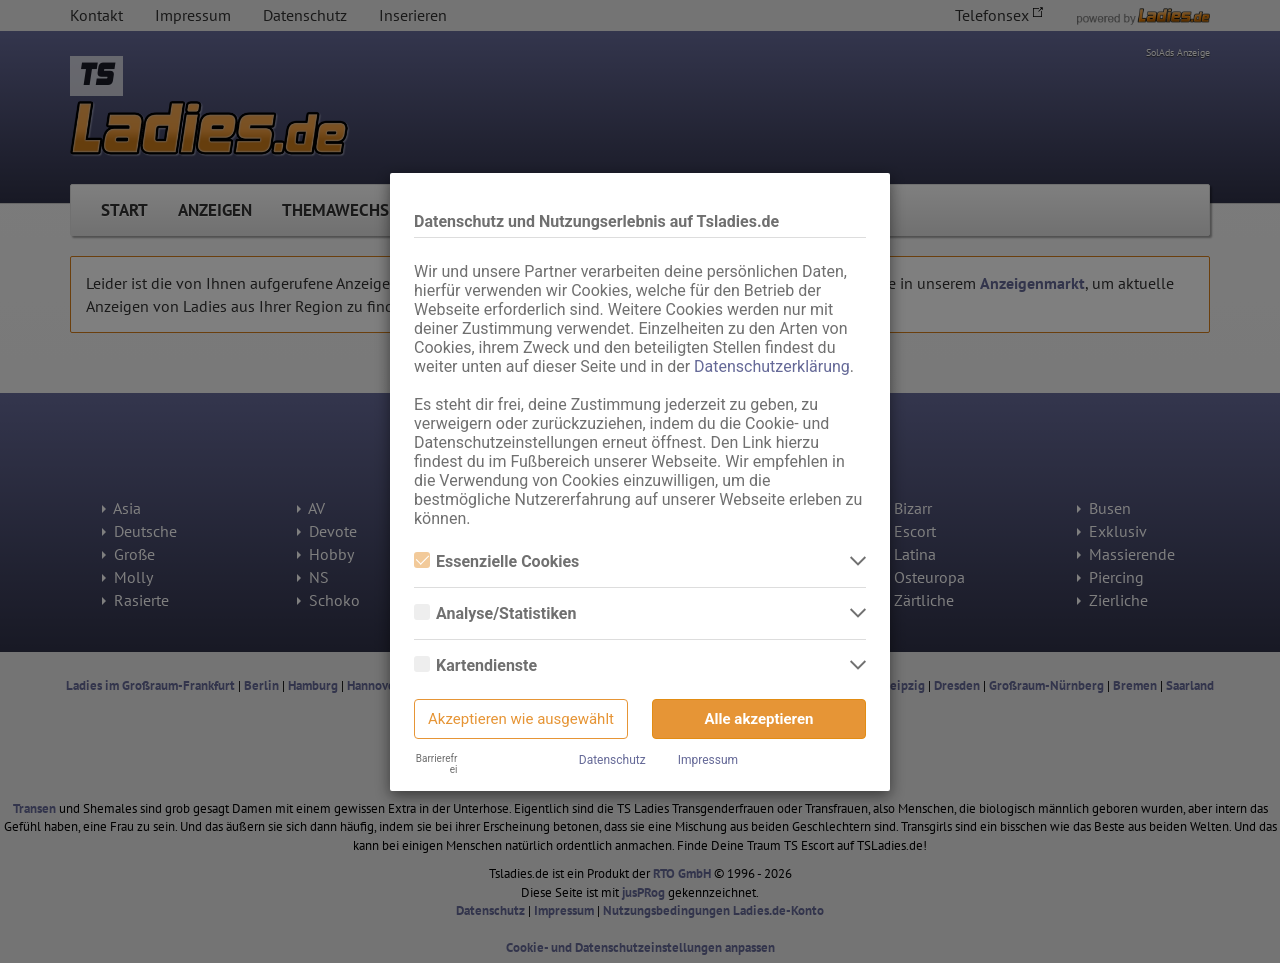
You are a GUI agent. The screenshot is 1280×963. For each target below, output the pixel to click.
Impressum (708, 760)
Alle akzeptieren (759, 719)
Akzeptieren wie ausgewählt (521, 719)
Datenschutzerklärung (772, 366)
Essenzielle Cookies (496, 561)
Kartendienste (475, 665)
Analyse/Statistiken (495, 613)
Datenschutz (612, 760)
